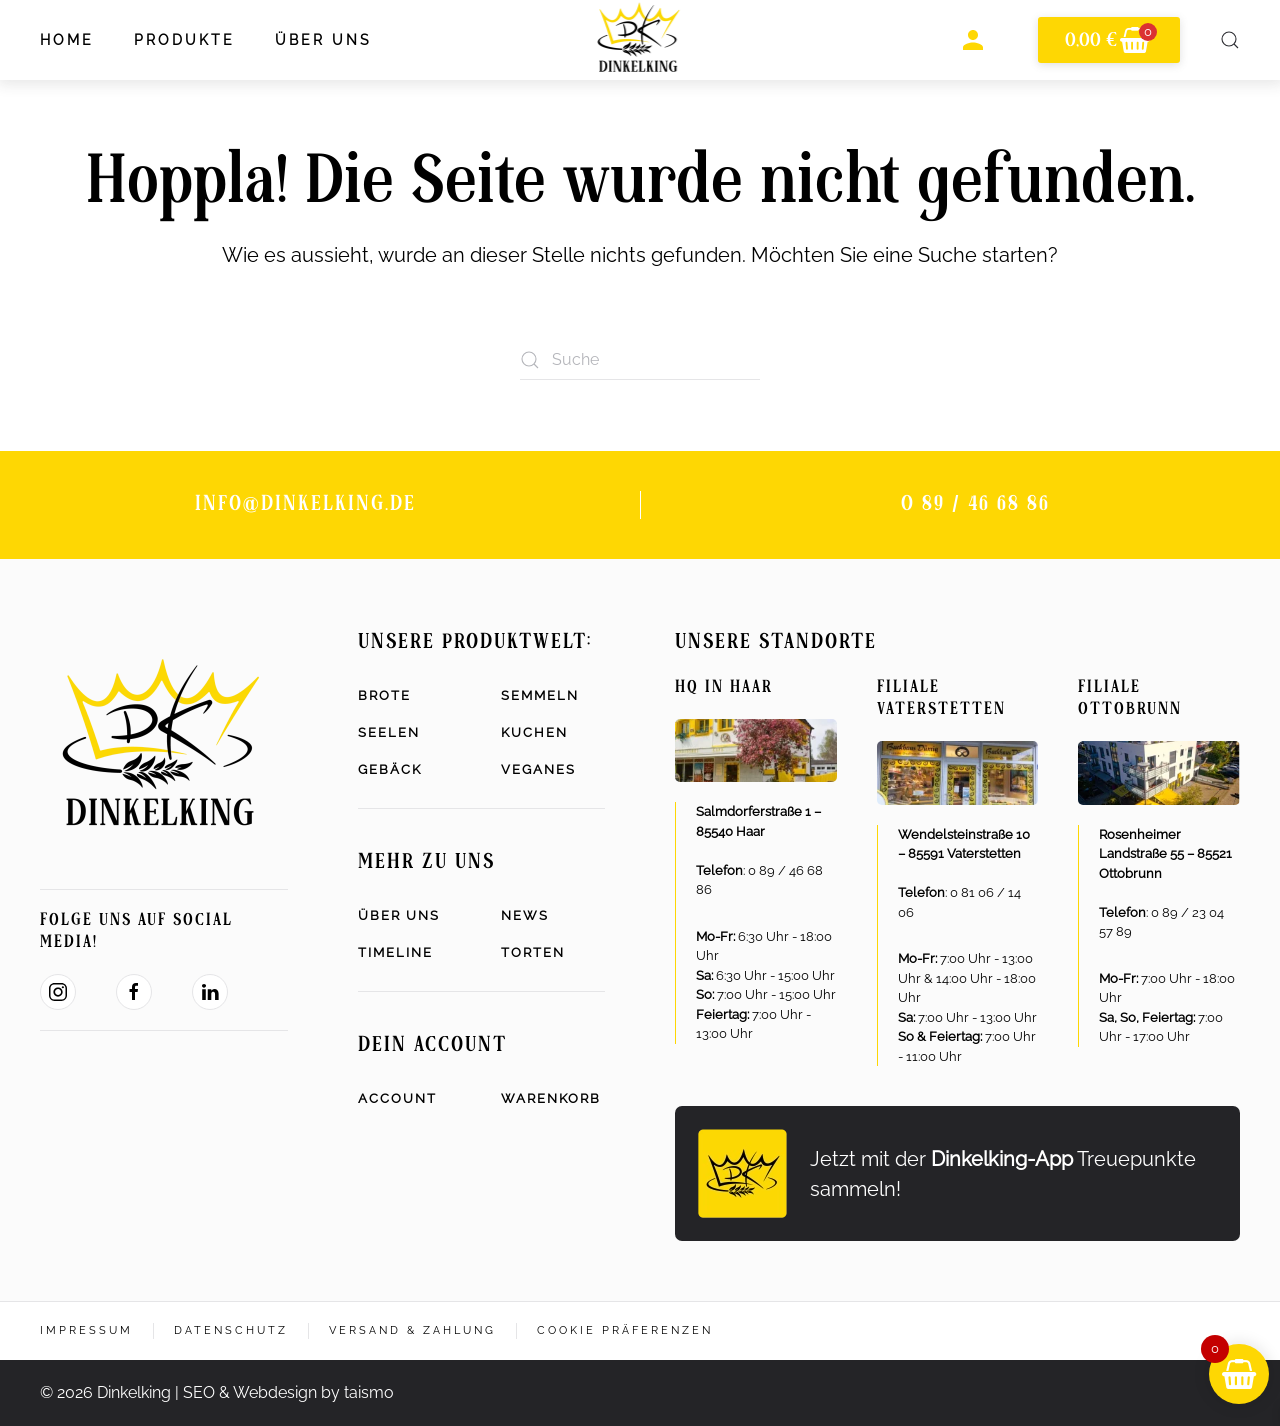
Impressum (86, 1330)
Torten (533, 952)
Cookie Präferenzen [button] (625, 1330)
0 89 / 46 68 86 (975, 505)
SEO (199, 1392)
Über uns (399, 915)
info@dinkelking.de (305, 505)
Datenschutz (231, 1330)
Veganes (538, 769)
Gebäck (390, 769)
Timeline (395, 952)
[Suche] (640, 360)
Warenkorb (551, 1098)
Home (67, 40)
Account (397, 1098)
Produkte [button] (184, 40)
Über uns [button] (323, 40)
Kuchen (534, 732)
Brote (384, 695)
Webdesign (275, 1392)
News (525, 915)
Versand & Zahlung (412, 1330)
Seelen (389, 732)
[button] (1230, 40)
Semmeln (540, 695)
